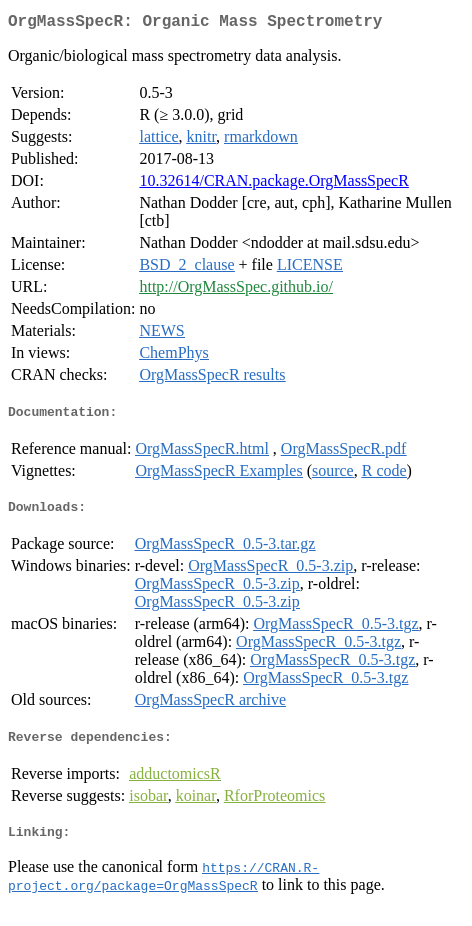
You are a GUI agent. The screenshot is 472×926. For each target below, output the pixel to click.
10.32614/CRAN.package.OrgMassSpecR (273, 184)
